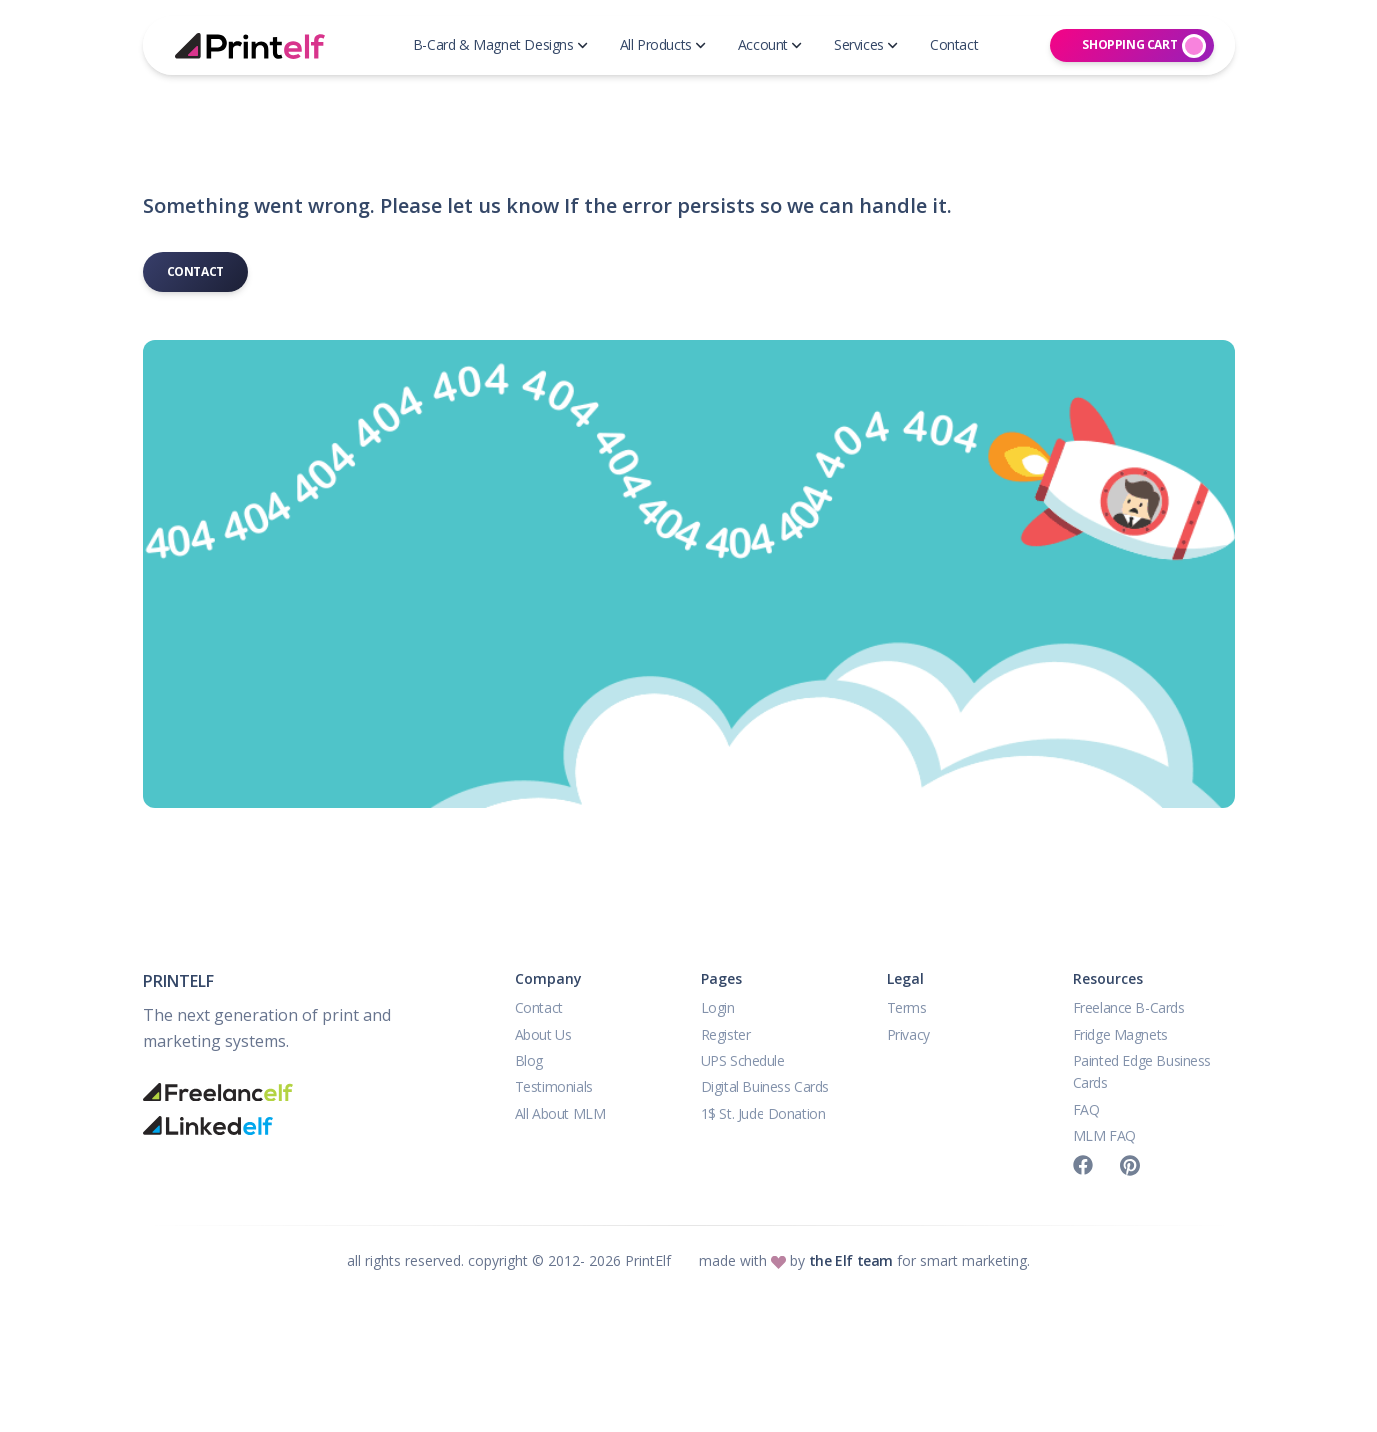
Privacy (908, 1034)
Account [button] (770, 44)
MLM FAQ (1104, 1135)
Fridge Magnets (1120, 1034)
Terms (907, 1007)
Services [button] (866, 44)
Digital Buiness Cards (765, 1086)
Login (718, 1007)
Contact (195, 271)
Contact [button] (954, 44)
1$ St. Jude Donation (763, 1113)
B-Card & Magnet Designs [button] (500, 44)
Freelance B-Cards (1129, 1007)
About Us (543, 1034)
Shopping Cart (1144, 46)
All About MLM (560, 1113)
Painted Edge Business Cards (1142, 1071)
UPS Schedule (743, 1060)
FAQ (1086, 1109)
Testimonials (554, 1086)
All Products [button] (663, 44)
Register (726, 1034)
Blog (529, 1060)
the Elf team (851, 1260)
